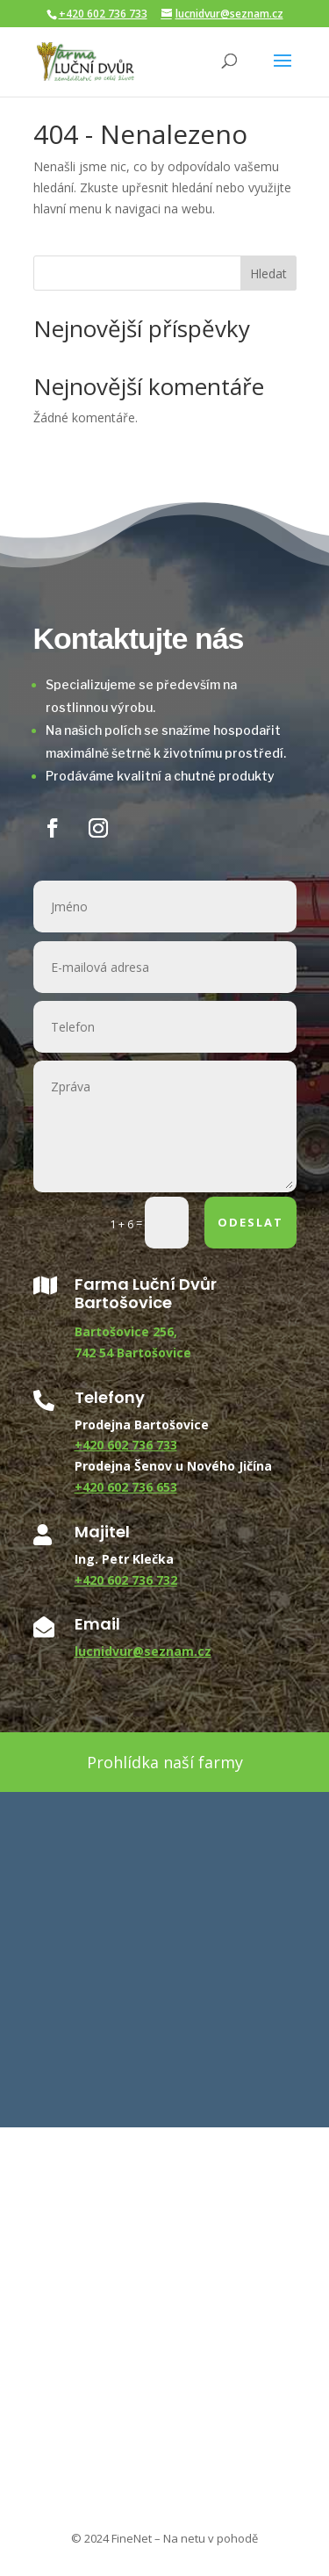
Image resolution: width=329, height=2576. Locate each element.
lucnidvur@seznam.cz (143, 1651)
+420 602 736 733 (103, 13)
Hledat (268, 273)
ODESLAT (250, 1222)
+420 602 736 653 (126, 1487)
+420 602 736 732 (126, 1580)
